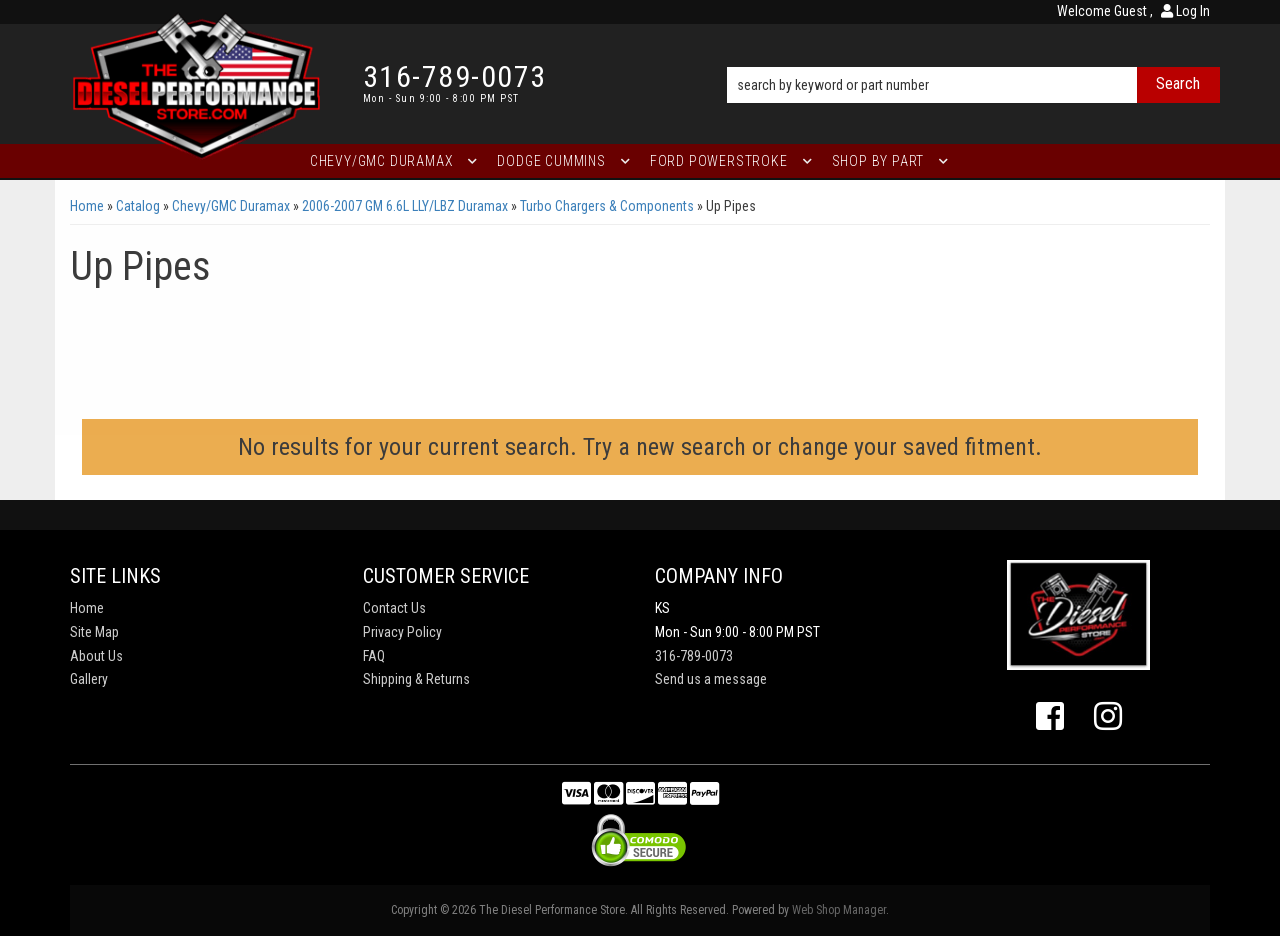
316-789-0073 (694, 656)
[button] (973, 57)
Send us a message (711, 679)
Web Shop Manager (839, 910)
